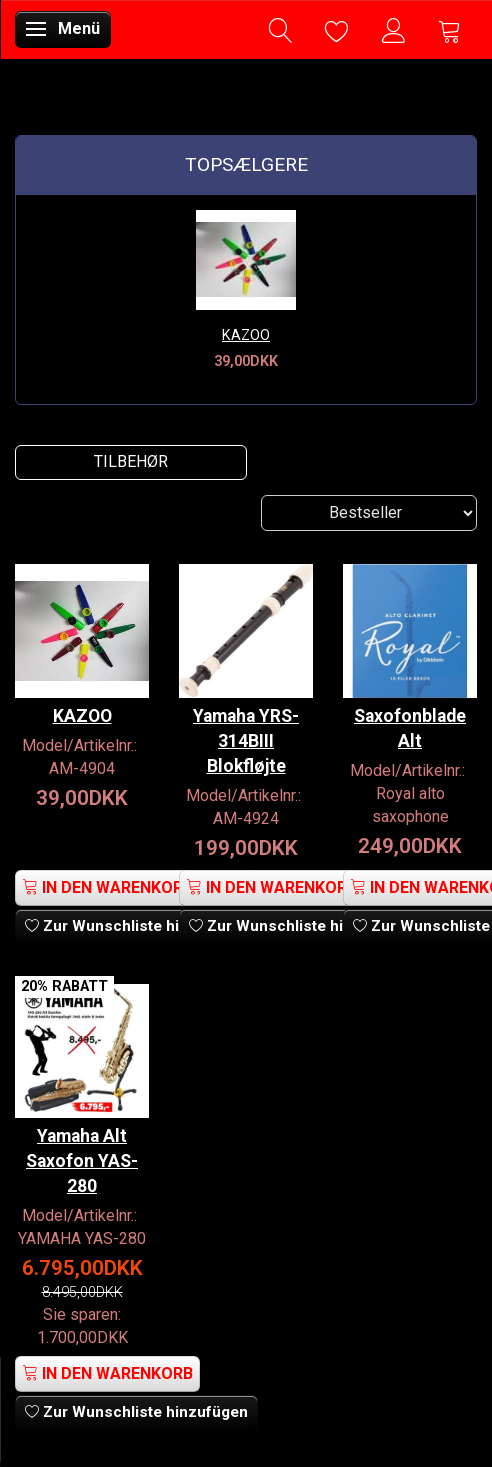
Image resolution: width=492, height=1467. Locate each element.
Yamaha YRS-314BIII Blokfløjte (246, 741)
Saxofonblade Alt (410, 728)
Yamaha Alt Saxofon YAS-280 (82, 1161)
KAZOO (246, 335)
